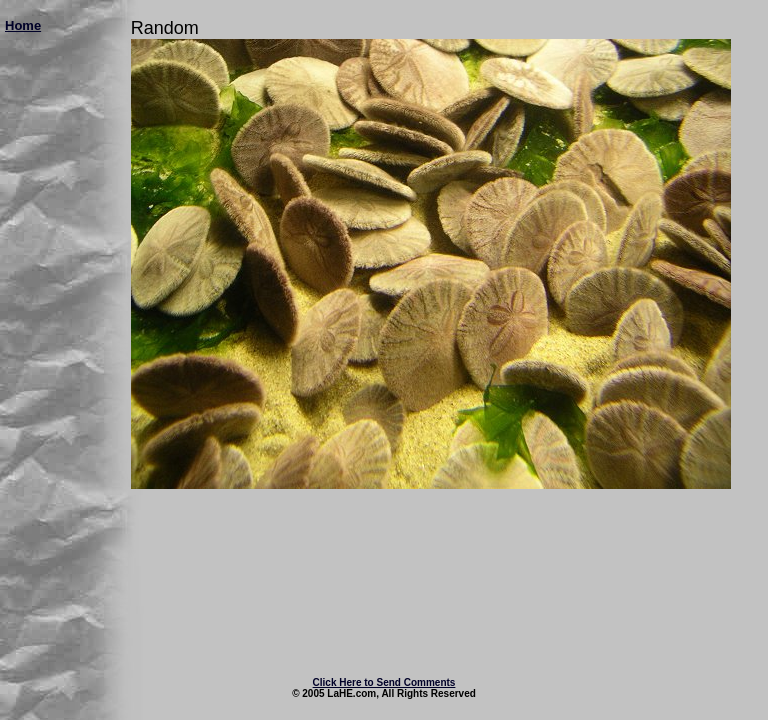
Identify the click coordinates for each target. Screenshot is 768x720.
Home (23, 25)
